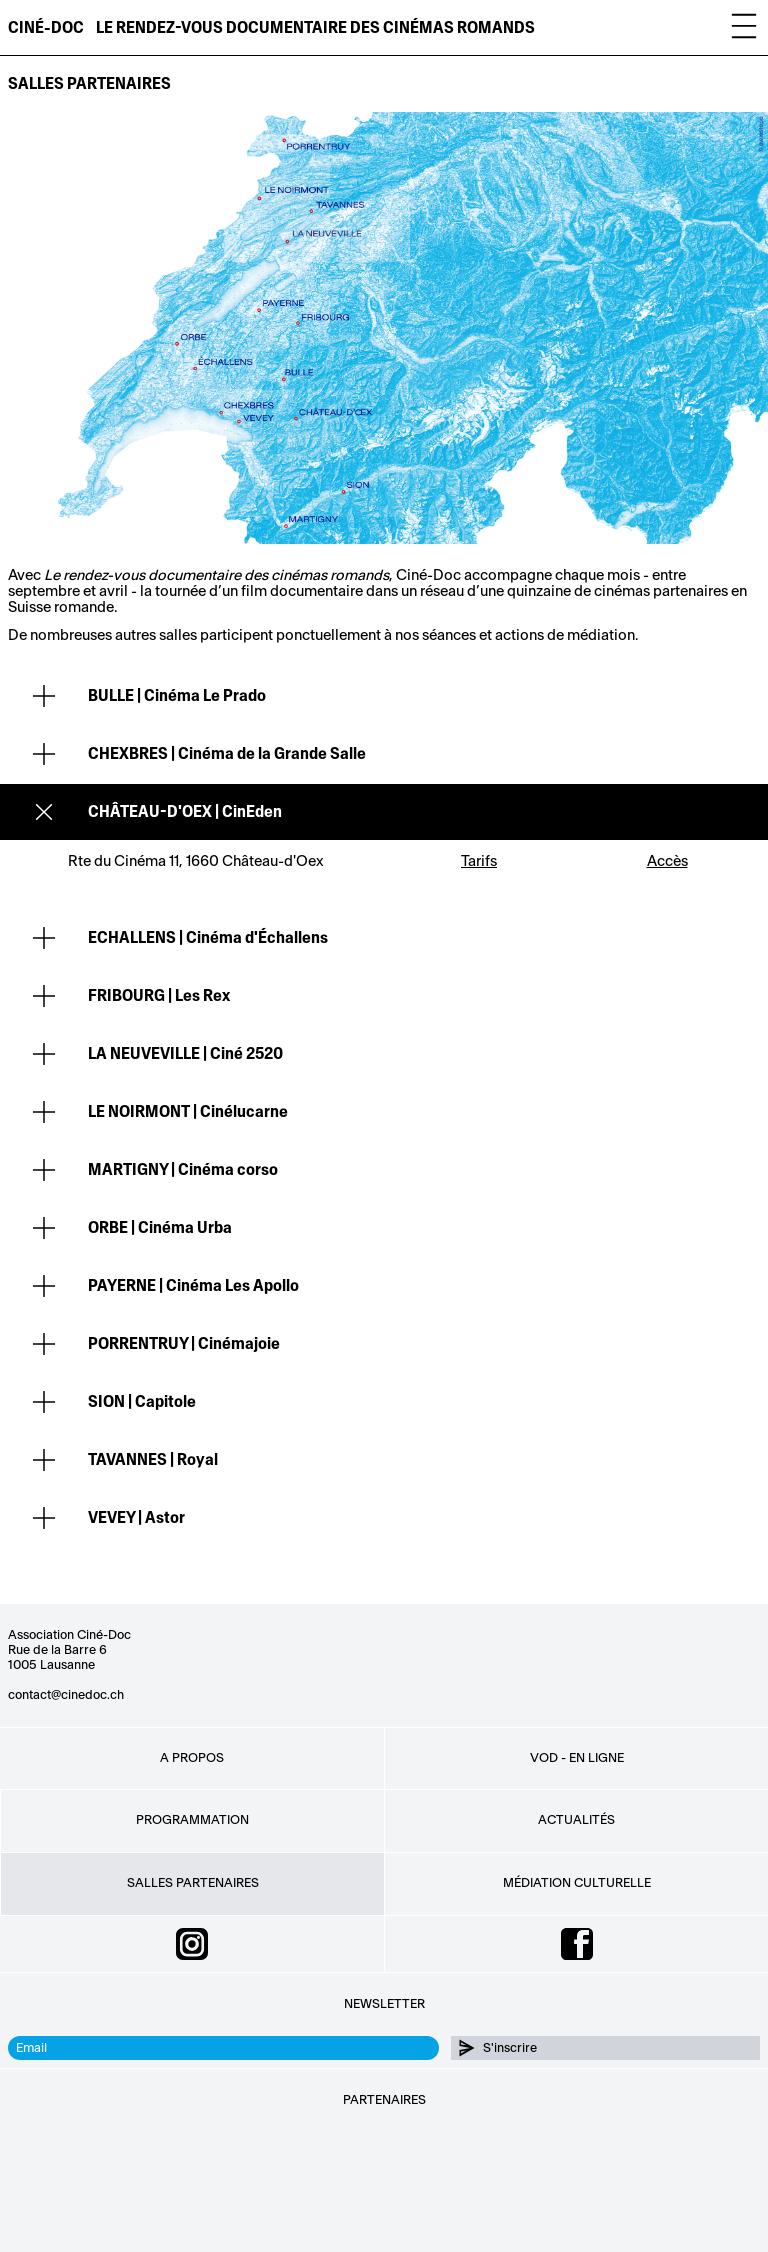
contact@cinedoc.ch (66, 1695)
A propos (192, 1758)
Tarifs (479, 861)
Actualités (576, 1820)
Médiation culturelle (577, 1883)
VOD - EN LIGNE (577, 1758)
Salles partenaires (89, 83)
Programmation (192, 1820)
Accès (667, 861)
